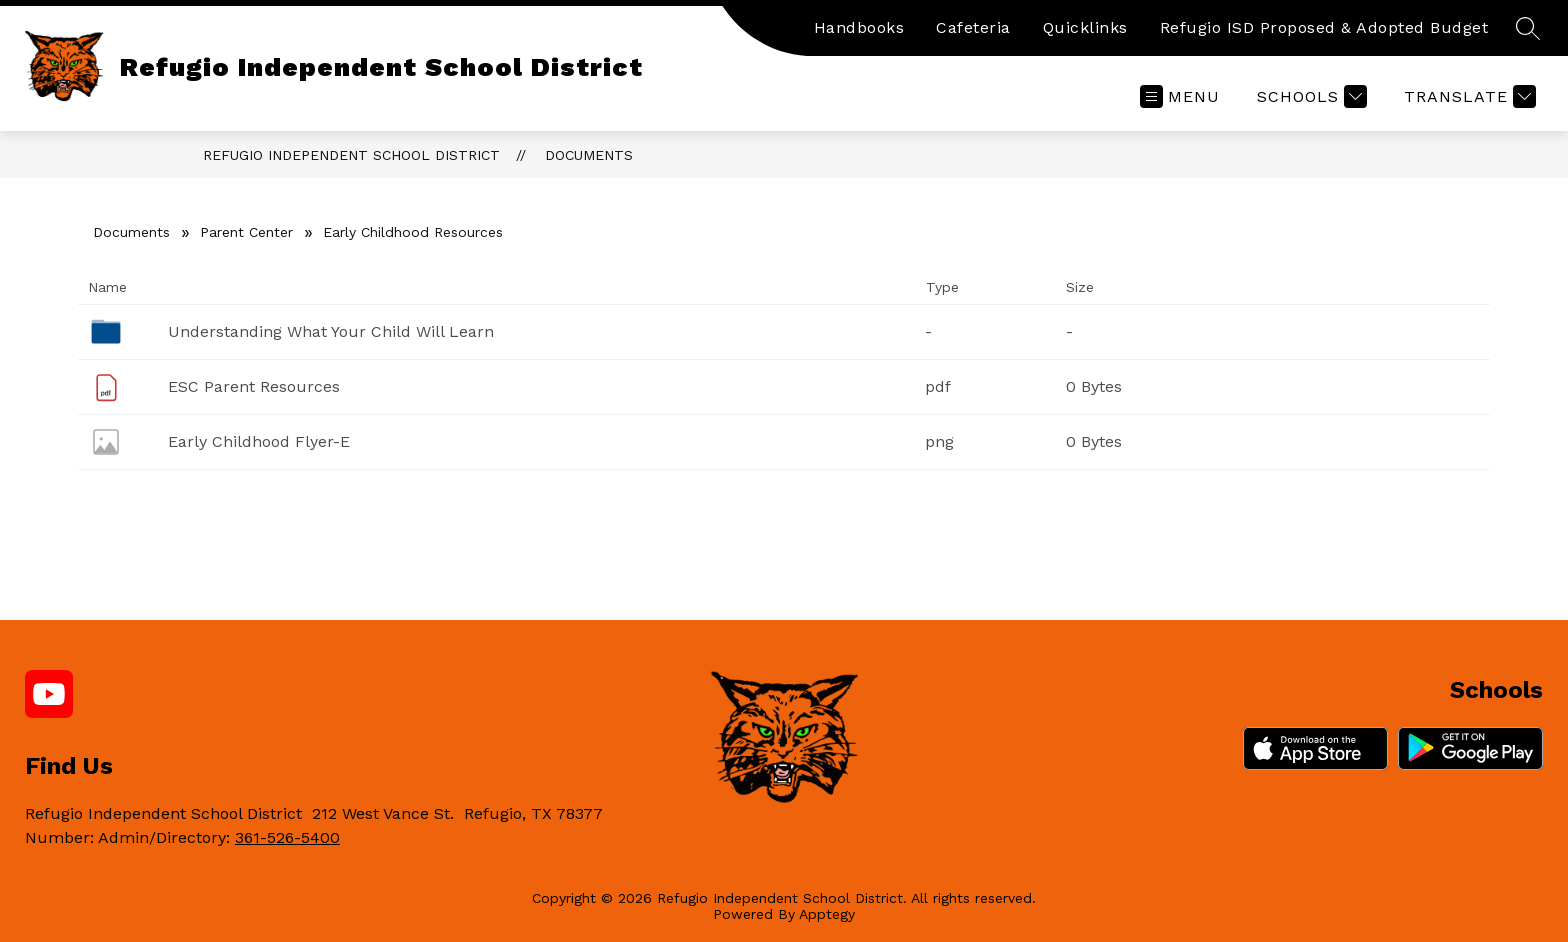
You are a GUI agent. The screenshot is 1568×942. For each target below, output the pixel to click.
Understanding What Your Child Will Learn (331, 331)
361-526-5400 (287, 837)
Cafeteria (973, 27)
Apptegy (827, 914)
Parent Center (246, 232)
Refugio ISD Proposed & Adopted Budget (1324, 27)
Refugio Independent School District (351, 155)
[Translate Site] (1467, 96)
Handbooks (859, 27)
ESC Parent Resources (254, 386)
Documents (589, 155)
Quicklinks (1085, 27)
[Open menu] (1180, 96)
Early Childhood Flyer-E (259, 441)
